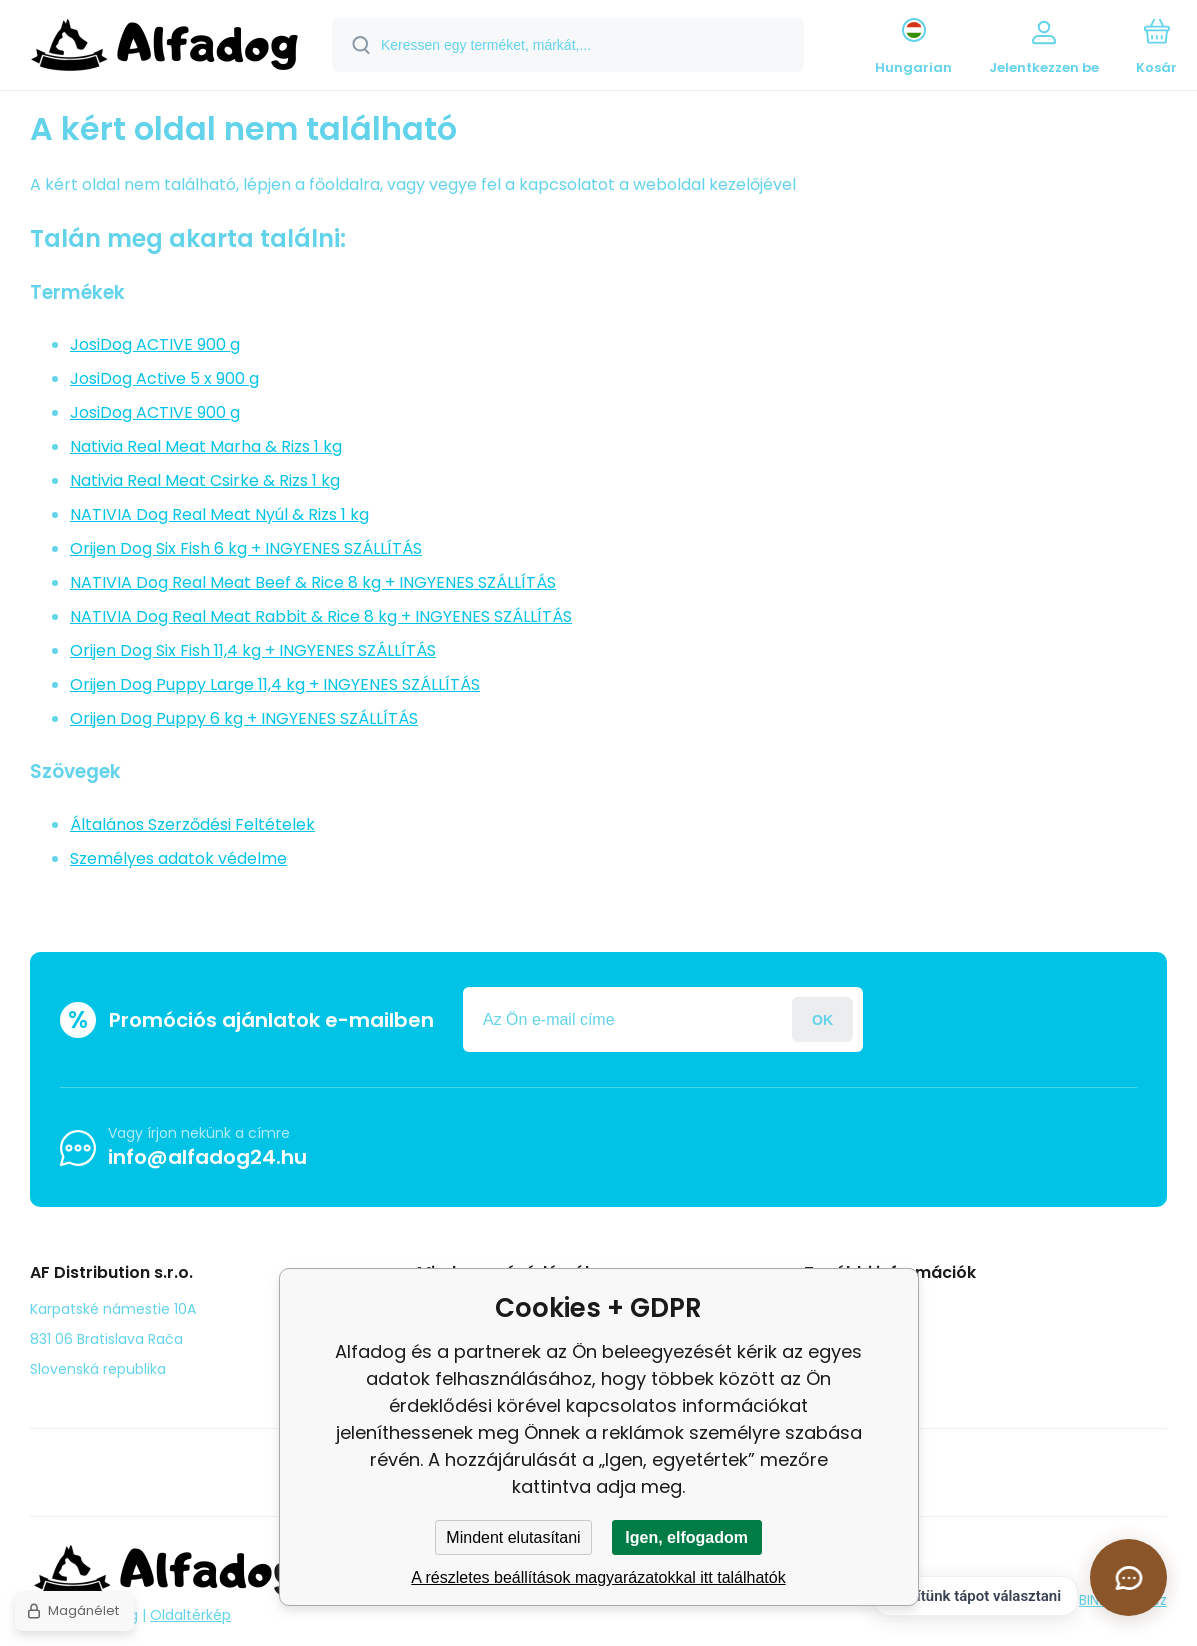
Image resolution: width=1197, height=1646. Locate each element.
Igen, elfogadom (686, 1537)
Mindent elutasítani (513, 1537)
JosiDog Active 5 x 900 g (164, 378)
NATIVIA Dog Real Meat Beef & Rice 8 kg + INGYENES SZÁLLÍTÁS (313, 582)
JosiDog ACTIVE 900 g (155, 344)
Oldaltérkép (190, 1615)
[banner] (164, 48)
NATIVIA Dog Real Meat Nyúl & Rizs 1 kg (219, 514)
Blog (833, 1308)
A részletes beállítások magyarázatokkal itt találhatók (598, 1577)
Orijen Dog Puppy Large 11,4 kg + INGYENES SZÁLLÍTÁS (275, 684)
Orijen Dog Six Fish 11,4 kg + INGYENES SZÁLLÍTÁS (253, 650)
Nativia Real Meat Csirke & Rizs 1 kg (205, 480)
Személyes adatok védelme (178, 858)
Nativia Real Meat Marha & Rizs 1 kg (206, 446)
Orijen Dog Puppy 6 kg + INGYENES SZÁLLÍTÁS (244, 718)
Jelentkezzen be (822, 1019)
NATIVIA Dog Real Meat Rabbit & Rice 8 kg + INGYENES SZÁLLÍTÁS (321, 616)
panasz (844, 1337)
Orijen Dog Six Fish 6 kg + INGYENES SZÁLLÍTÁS (246, 548)
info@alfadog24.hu (207, 1157)
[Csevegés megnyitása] (1128, 1577)
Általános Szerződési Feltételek (192, 824)
